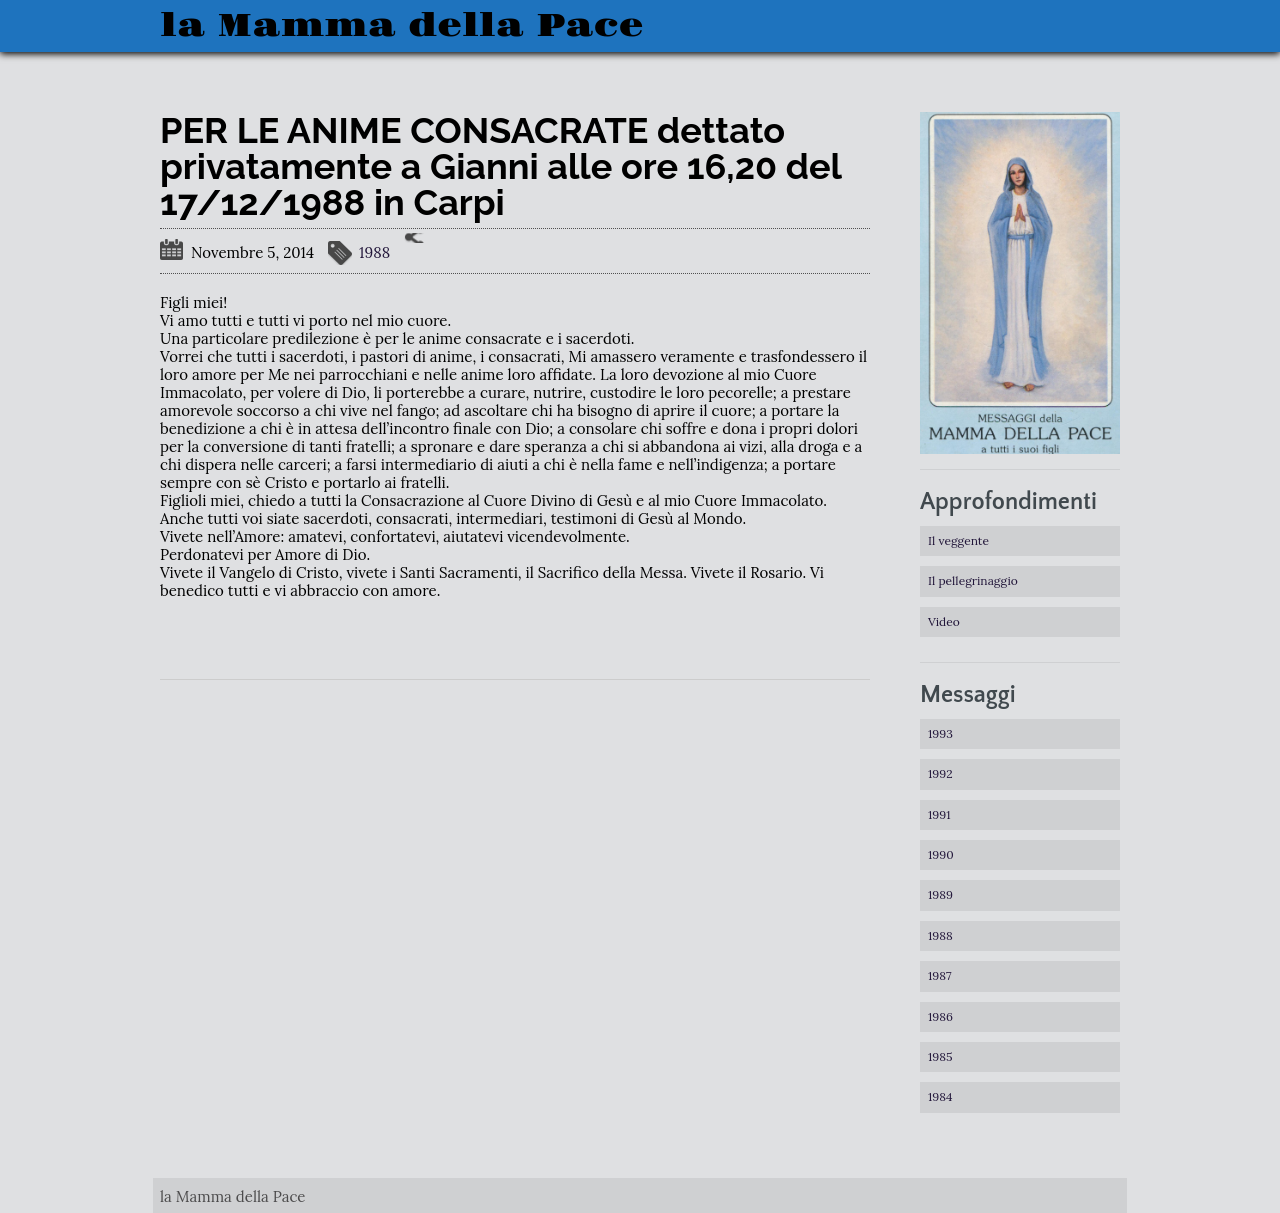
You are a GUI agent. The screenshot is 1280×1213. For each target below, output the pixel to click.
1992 (940, 773)
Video (944, 621)
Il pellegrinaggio (973, 580)
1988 (374, 252)
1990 (941, 854)
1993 (940, 733)
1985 (940, 1056)
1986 (940, 1016)
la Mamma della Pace (401, 26)
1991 (939, 814)
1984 (940, 1096)
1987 (940, 975)
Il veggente (958, 540)
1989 (940, 894)
